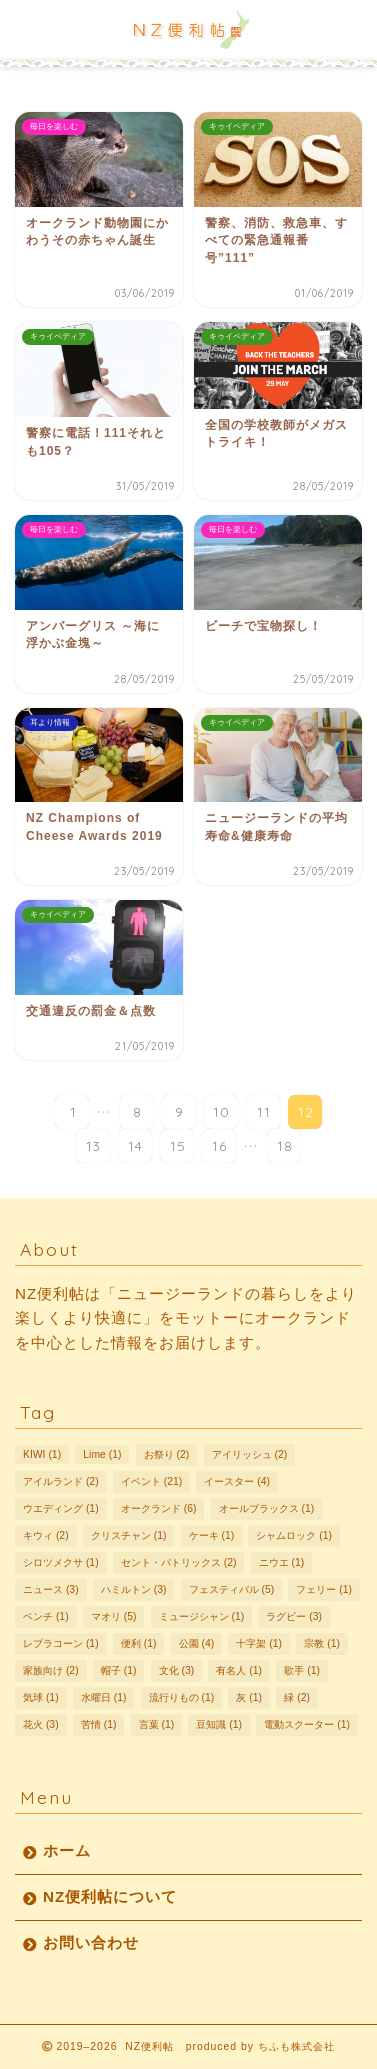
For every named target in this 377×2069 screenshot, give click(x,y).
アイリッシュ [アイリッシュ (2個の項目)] (250, 1454)
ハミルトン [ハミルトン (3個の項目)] (134, 1589)
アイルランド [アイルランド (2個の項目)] (61, 1481)
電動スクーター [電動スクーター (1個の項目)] (307, 1724)
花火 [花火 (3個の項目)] (41, 1724)
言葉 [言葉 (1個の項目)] (157, 1724)
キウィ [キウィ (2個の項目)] (46, 1535)
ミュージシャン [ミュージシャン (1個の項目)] (202, 1616)
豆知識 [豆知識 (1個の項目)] (219, 1724)
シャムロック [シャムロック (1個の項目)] (294, 1535)
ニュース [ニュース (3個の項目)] (51, 1589)
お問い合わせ (91, 1942)
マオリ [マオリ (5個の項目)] (114, 1616)
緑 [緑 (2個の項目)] (297, 1697)
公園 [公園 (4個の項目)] (197, 1643)
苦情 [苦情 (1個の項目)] (99, 1724)
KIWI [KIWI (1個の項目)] (42, 1454)
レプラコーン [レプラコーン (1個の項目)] (61, 1643)
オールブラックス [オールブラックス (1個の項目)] (267, 1508)
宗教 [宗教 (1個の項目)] (322, 1643)
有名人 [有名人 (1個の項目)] (239, 1670)
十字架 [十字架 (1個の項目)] (259, 1643)
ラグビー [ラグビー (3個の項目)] (294, 1616)
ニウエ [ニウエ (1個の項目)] (282, 1562)
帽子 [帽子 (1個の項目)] (119, 1670)
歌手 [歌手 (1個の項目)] (302, 1670)
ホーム (67, 1850)
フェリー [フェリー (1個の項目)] (324, 1589)
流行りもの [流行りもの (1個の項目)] (182, 1697)
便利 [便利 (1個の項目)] (139, 1643)
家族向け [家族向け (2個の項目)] (51, 1670)
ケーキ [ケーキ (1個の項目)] (212, 1535)
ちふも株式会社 (296, 2046)
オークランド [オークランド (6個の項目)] (159, 1508)
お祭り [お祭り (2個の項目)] (167, 1454)
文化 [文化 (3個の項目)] (177, 1670)
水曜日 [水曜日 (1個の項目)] (104, 1697)
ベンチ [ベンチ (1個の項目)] (46, 1616)
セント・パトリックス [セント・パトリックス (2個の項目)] (179, 1562)
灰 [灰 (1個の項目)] (249, 1697)
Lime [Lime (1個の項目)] (102, 1454)
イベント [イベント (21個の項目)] (151, 1481)
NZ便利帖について (110, 1896)
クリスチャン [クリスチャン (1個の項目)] (129, 1535)
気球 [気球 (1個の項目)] (41, 1697)
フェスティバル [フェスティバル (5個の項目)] (232, 1589)
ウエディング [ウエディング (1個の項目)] (61, 1508)
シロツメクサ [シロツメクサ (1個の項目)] (61, 1562)
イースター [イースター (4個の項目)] (237, 1481)
